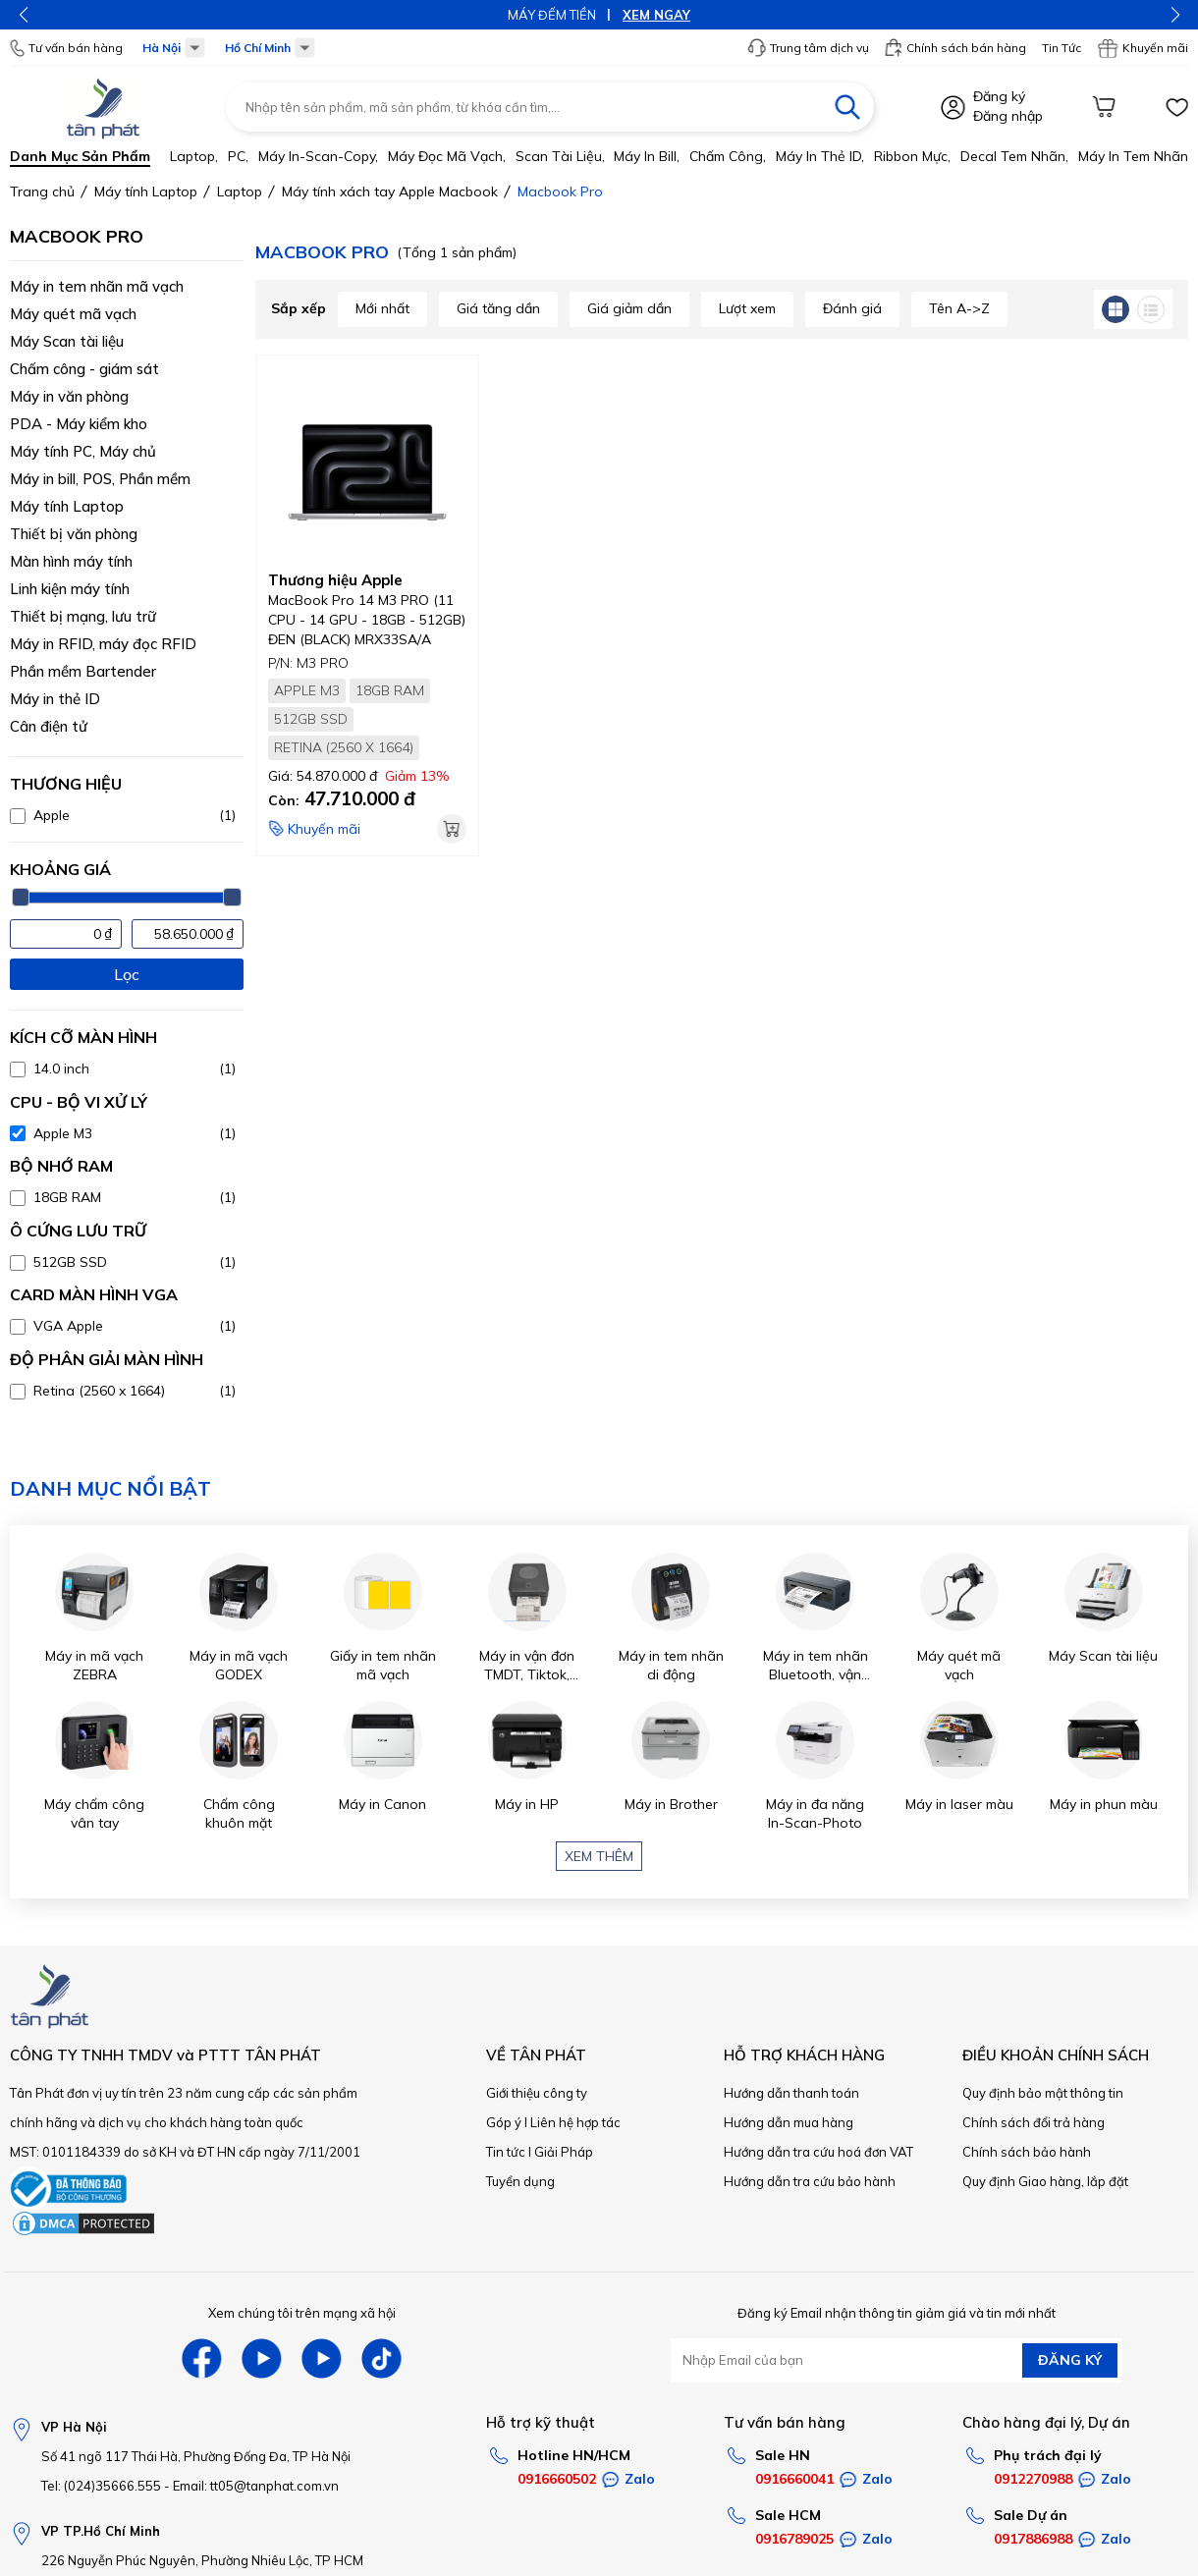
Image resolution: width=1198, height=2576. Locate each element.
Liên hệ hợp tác (575, 2122)
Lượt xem (747, 308)
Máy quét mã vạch (73, 313)
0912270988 (1033, 2479)
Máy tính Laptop (67, 506)
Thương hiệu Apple (335, 580)
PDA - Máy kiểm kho (78, 423)
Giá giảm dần (629, 308)
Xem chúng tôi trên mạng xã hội (302, 2313)
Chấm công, (727, 156)
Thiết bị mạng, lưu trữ (83, 616)
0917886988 (1033, 2539)
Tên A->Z (959, 308)
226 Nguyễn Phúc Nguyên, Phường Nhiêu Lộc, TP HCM (202, 2560)
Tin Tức (1061, 47)
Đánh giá (852, 308)
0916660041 (794, 2479)
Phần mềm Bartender (83, 671)
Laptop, (194, 156)
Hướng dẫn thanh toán (791, 2093)
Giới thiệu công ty (536, 2093)
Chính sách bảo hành (1026, 2152)
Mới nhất (382, 308)
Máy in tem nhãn (1133, 156)
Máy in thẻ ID (55, 698)
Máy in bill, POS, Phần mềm (100, 478)
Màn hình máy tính (71, 561)
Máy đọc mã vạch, (447, 156)
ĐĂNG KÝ (1070, 2360)
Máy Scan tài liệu (67, 341)
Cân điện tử (48, 726)
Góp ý (503, 2122)
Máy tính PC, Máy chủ (83, 451)
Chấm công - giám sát (84, 368)
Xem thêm (599, 1856)
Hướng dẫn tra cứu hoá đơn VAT (818, 2152)
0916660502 (556, 2479)
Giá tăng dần (498, 308)
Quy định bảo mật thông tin (1042, 2093)
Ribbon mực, (912, 156)
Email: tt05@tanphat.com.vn (256, 2486)
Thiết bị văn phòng (73, 533)
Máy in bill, (647, 156)
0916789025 (794, 2539)
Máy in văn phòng (69, 396)
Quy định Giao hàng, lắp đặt (1045, 2181)
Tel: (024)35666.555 (101, 2486)
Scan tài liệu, (560, 156)
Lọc (126, 974)
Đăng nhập (1008, 116)
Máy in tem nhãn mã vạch (97, 286)
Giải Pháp (563, 2152)
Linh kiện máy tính (70, 588)
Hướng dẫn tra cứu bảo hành (810, 2181)
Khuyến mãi (1142, 48)
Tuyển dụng (520, 2181)
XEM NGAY (656, 15)
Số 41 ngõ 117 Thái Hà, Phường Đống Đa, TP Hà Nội (196, 2456)
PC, (238, 156)
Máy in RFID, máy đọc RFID (103, 643)
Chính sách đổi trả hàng (1033, 2122)
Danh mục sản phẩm (80, 156)
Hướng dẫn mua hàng (788, 2122)
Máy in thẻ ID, (820, 156)
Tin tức (505, 2152)
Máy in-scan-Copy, (318, 156)
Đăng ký (999, 96)
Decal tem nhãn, (1014, 156)
